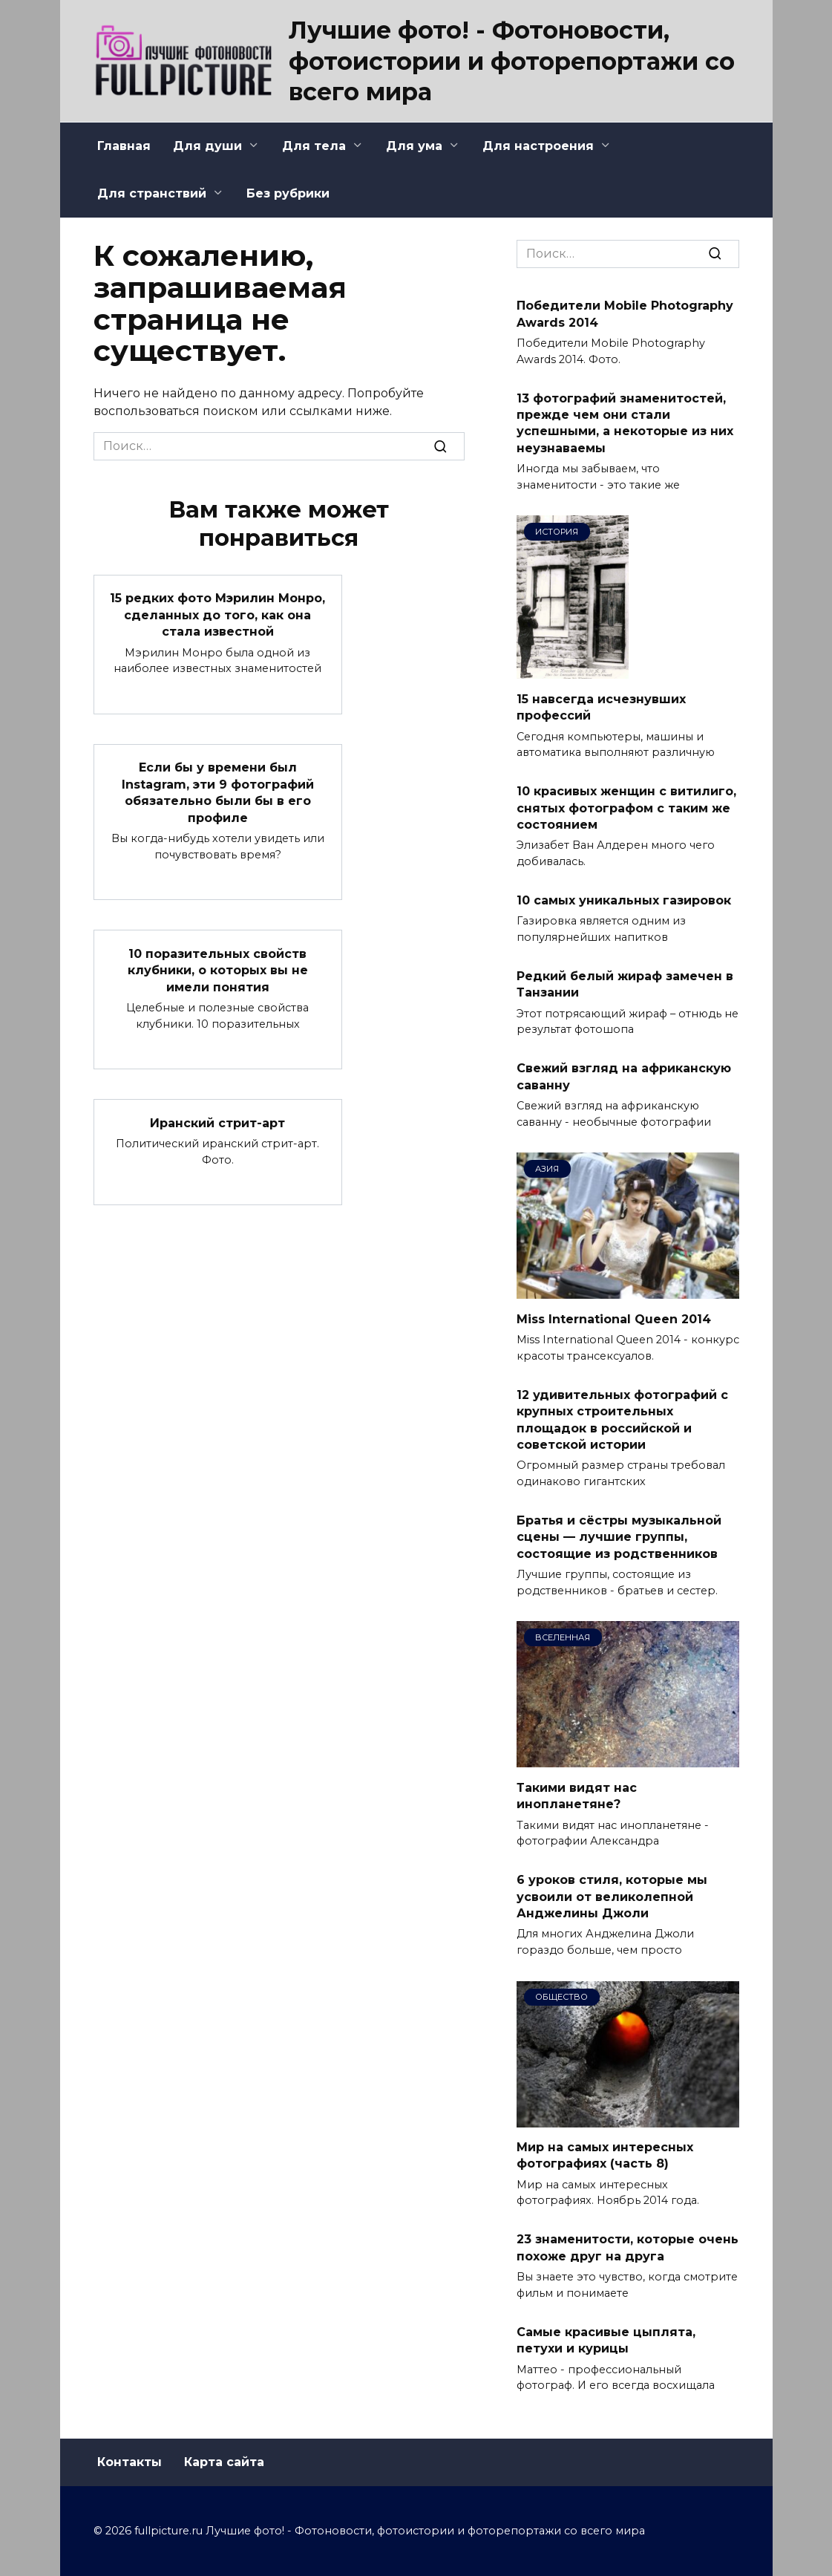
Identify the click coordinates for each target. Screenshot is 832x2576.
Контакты (129, 2462)
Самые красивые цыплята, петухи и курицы (606, 2339)
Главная (124, 146)
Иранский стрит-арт (217, 1122)
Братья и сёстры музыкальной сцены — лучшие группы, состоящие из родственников (619, 1537)
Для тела (314, 146)
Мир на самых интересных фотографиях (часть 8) (605, 2155)
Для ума (414, 146)
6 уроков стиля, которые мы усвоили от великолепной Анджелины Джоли (612, 1896)
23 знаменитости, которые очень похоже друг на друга (627, 2247)
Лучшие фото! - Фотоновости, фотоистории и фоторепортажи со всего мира (512, 61)
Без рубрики (288, 193)
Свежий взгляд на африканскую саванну (624, 1076)
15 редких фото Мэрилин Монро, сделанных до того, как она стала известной (217, 615)
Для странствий (151, 193)
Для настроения (538, 146)
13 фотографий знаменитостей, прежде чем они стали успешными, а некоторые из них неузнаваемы (625, 422)
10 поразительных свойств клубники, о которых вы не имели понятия (218, 969)
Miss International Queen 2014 (614, 1318)
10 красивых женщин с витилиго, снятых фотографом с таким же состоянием (626, 808)
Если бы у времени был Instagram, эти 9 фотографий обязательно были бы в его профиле (218, 792)
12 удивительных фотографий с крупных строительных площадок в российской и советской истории (622, 1419)
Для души (207, 146)
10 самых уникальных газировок (624, 900)
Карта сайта (224, 2462)
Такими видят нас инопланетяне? (577, 1795)
